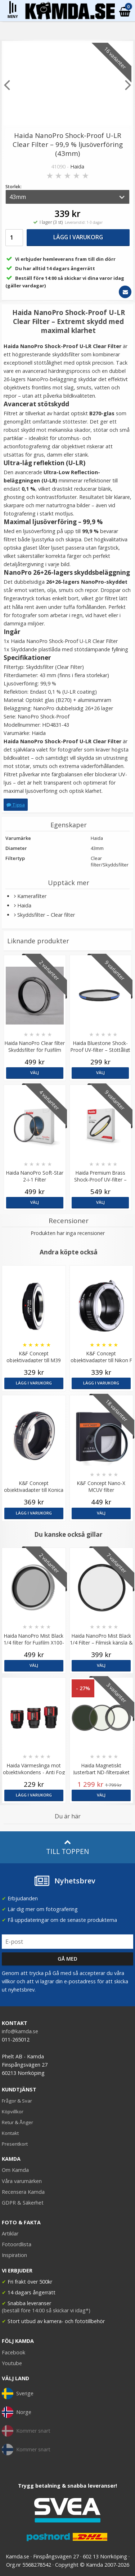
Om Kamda (15, 2169)
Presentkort (15, 2144)
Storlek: (13, 187)
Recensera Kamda (23, 2191)
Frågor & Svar (17, 2101)
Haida (77, 166)
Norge (16, 2412)
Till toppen (67, 1847)
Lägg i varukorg (78, 237)
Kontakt (10, 2133)
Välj (34, 1072)
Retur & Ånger (17, 2122)
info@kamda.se (20, 2031)
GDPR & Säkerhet (23, 2202)
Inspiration (14, 2255)
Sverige (17, 2393)
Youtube (12, 2363)
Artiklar (10, 2233)
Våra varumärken (22, 2181)
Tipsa (15, 804)
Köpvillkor (12, 2111)
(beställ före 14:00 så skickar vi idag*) (46, 2310)
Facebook (13, 2352)
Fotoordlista (16, 2244)
